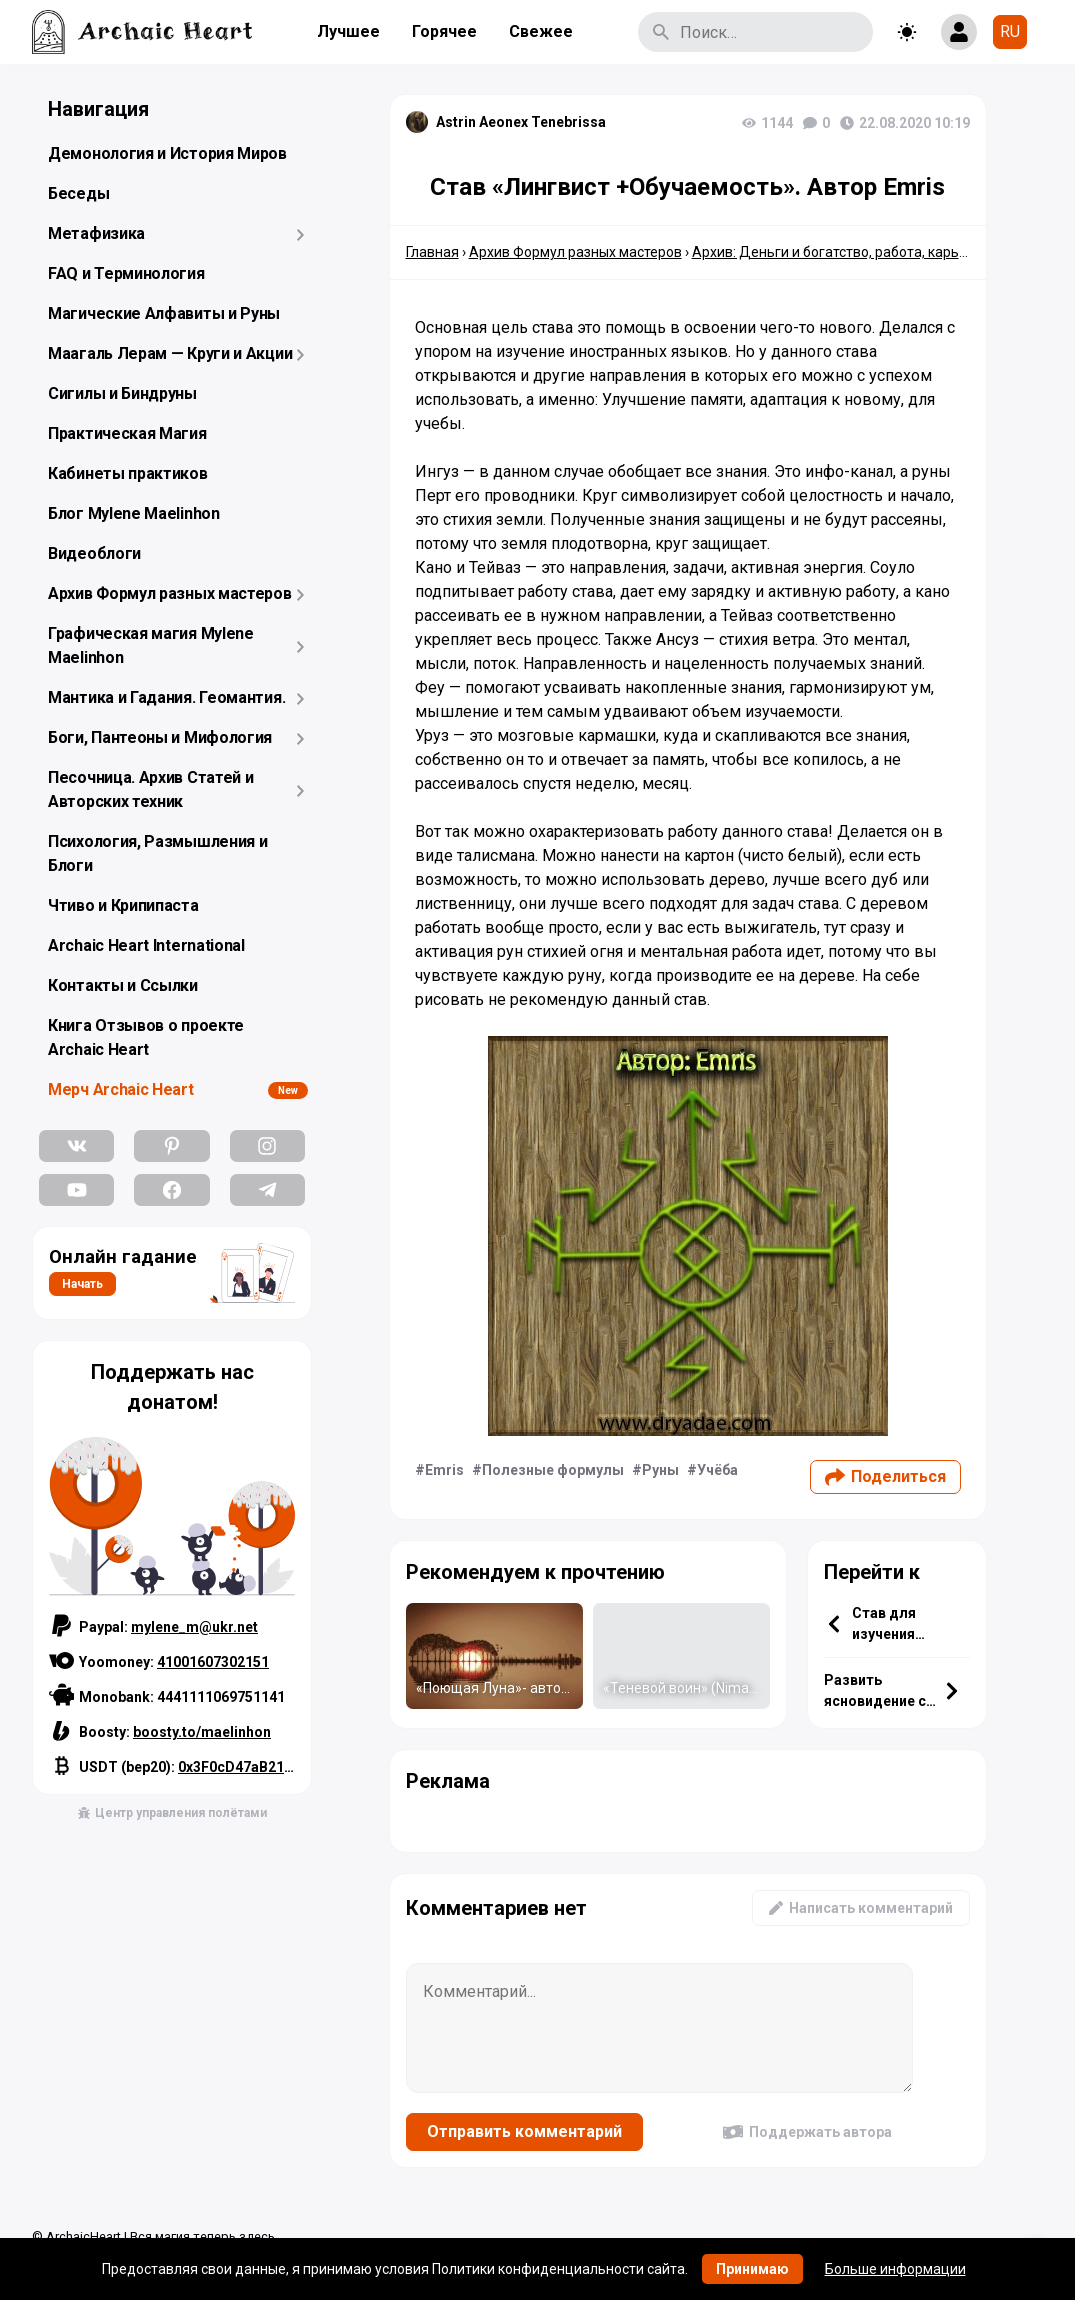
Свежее (541, 31)
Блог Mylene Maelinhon (134, 513)
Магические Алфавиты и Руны (164, 313)
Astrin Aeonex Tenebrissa (521, 122)
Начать (82, 1284)
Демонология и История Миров (167, 153)
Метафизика (96, 233)
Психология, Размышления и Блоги (158, 853)
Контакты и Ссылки (123, 985)
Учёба (717, 1470)
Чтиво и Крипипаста (123, 905)
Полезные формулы (553, 1470)
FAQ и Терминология (126, 273)
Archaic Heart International (146, 945)
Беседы (78, 193)
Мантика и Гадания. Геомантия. (166, 697)
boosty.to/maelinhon (202, 1732)
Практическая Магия (127, 433)
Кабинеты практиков (128, 473)
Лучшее (348, 31)
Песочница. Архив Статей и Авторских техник (151, 789)
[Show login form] (959, 32)
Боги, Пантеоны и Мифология (160, 737)
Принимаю (752, 2269)
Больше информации (895, 2269)
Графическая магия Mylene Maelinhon (151, 645)
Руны (660, 1470)
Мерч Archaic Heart (121, 1089)
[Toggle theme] (907, 32)
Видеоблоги (94, 553)
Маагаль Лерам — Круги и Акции (170, 353)
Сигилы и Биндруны (122, 393)
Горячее (444, 31)
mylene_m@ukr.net (194, 1627)
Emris (444, 1470)
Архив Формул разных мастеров (170, 593)
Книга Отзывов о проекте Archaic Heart (146, 1037)
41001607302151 (213, 1662)
